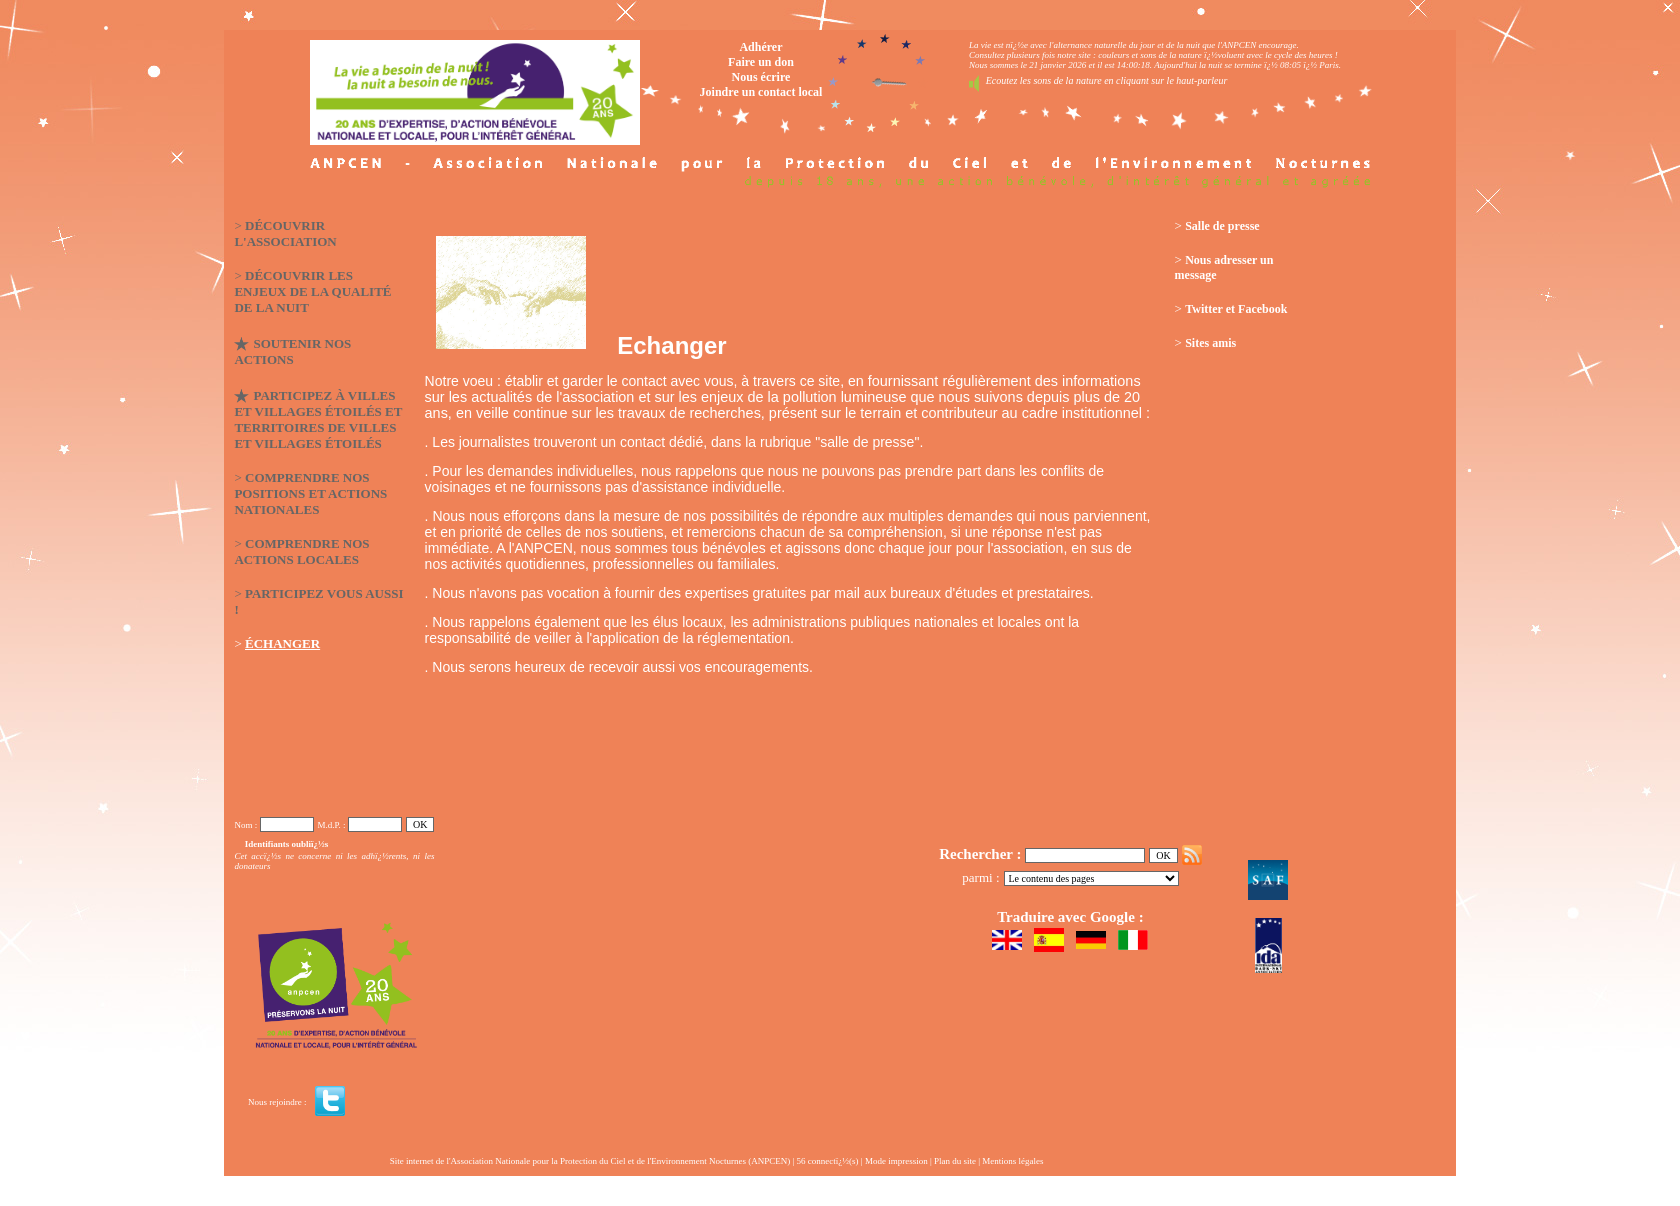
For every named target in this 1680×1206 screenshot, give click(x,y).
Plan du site (955, 1161)
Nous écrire (761, 77)
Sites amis (1210, 343)
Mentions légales (1012, 1161)
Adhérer (760, 47)
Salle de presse (1222, 226)
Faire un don (761, 62)
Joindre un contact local (761, 92)
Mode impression (896, 1161)
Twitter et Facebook (1236, 309)
